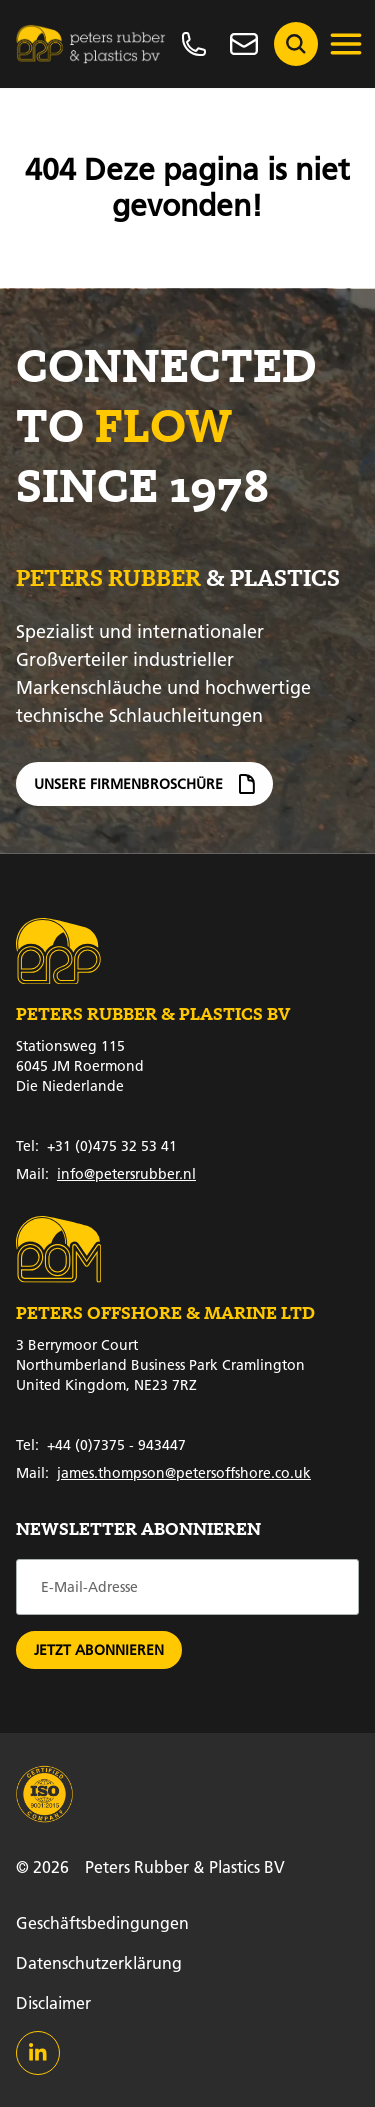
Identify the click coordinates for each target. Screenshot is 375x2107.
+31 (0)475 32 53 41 (96, 1146)
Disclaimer (53, 2002)
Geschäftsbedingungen (102, 1922)
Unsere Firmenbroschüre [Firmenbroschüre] (144, 793)
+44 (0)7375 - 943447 (101, 1445)
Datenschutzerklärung (99, 1962)
